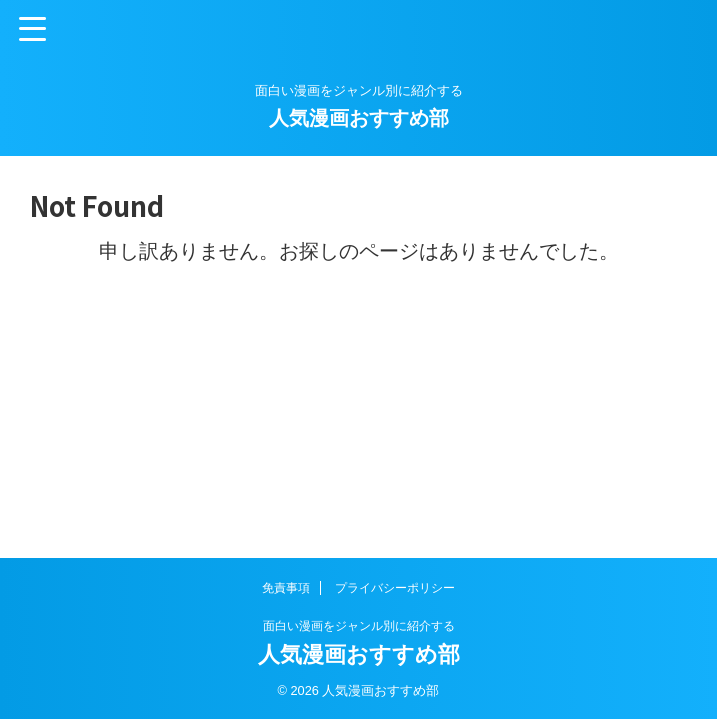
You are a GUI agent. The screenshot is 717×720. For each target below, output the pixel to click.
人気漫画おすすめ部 (359, 118)
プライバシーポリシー (395, 588)
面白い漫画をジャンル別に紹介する (359, 626)
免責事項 (286, 588)
